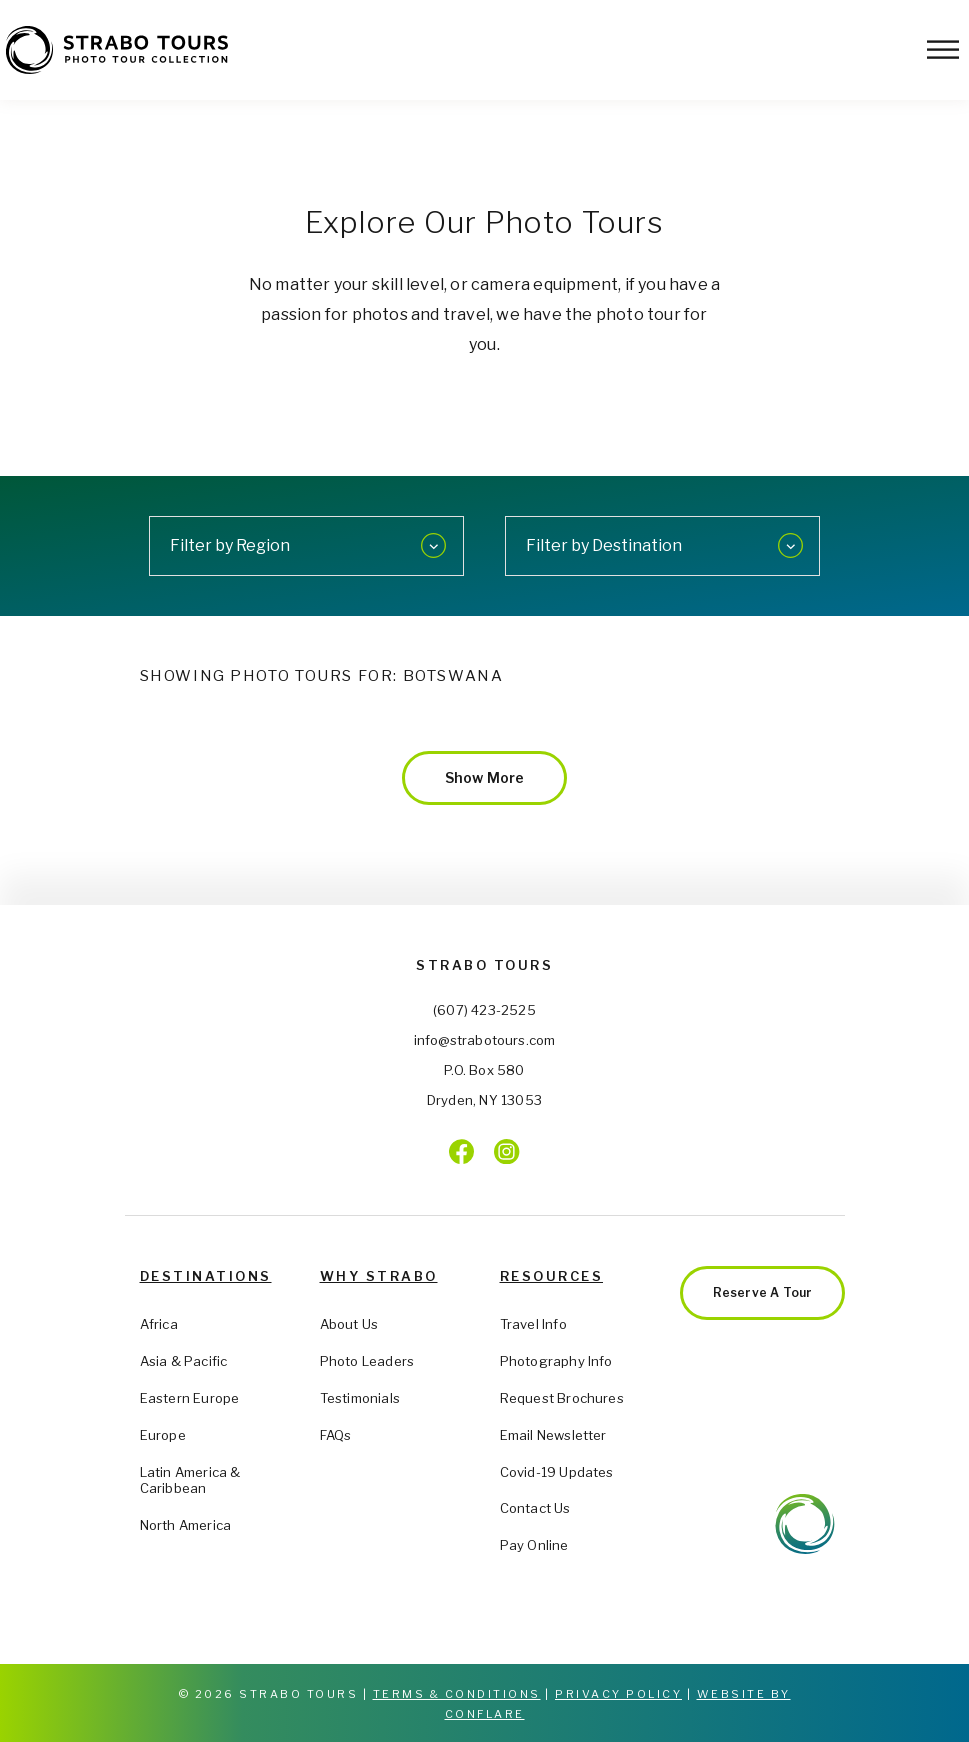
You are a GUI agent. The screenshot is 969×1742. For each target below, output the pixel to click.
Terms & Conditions (457, 1694)
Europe (163, 1435)
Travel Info (533, 1324)
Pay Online (534, 1545)
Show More (485, 777)
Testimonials (360, 1398)
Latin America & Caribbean (190, 1480)
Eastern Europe (190, 1398)
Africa (159, 1324)
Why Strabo (379, 1276)
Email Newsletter (553, 1435)
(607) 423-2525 (484, 1010)
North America (186, 1525)
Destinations (206, 1276)
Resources (552, 1276)
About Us (349, 1324)
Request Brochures (562, 1398)
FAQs (336, 1435)
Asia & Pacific (184, 1361)
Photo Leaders (367, 1361)
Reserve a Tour (763, 1292)
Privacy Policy (618, 1694)
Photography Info (556, 1361)
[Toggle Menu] (943, 49)
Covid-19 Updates (557, 1472)
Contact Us (535, 1508)
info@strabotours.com (485, 1040)
